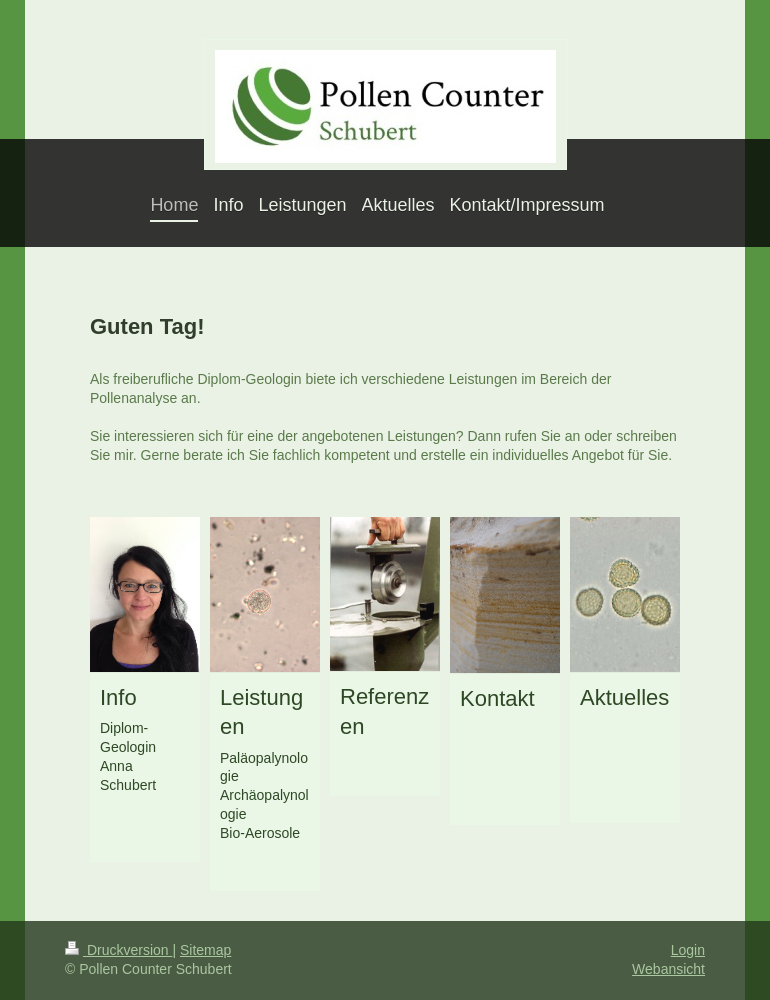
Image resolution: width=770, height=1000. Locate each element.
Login (688, 950)
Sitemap (205, 950)
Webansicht (668, 969)
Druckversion (118, 950)
